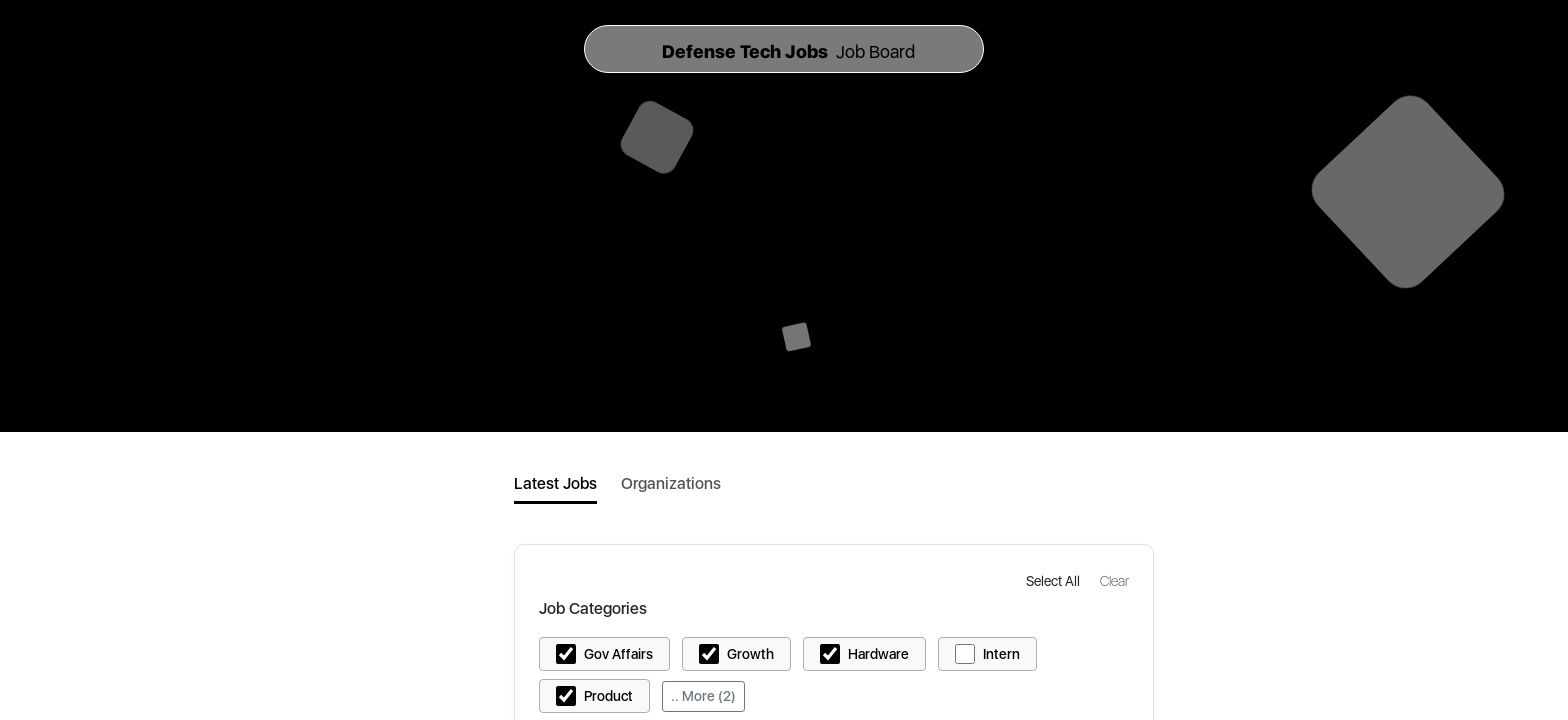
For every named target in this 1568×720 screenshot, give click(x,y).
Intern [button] (1001, 654)
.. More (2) (703, 696)
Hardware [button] (878, 654)
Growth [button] (750, 654)
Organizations (671, 483)
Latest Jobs (555, 483)
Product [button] (608, 696)
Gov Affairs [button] (618, 654)
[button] (1055, 580)
